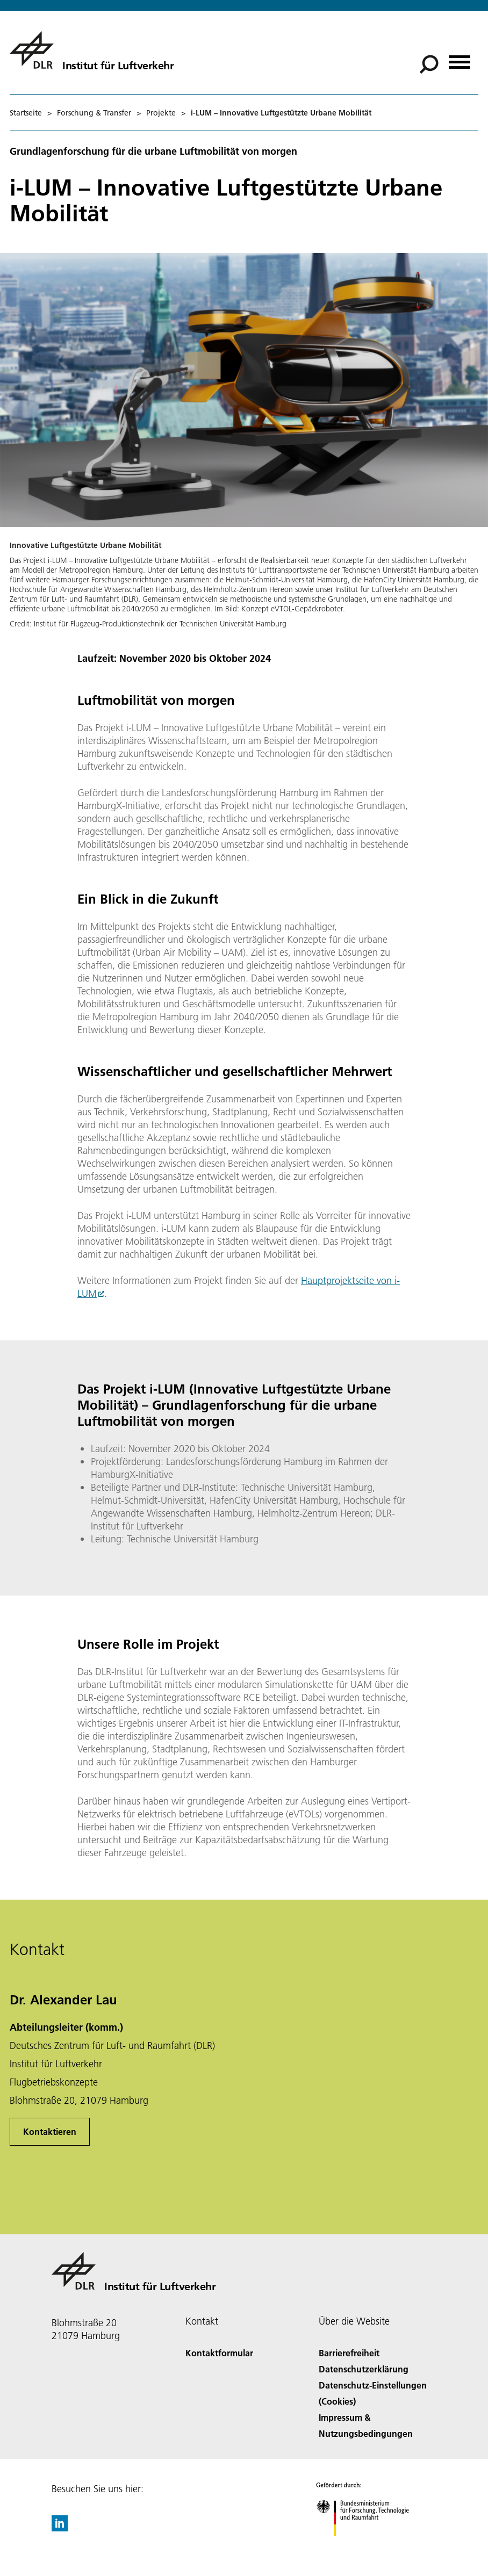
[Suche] (429, 64)
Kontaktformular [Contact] (219, 2352)
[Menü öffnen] (459, 58)
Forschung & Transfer (94, 113)
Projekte (161, 113)
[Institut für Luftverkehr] (92, 50)
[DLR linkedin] (60, 2528)
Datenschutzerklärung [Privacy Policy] (363, 2369)
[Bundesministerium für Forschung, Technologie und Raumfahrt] (368, 2545)
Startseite (26, 113)
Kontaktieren (49, 2131)
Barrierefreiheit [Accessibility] (349, 2352)
